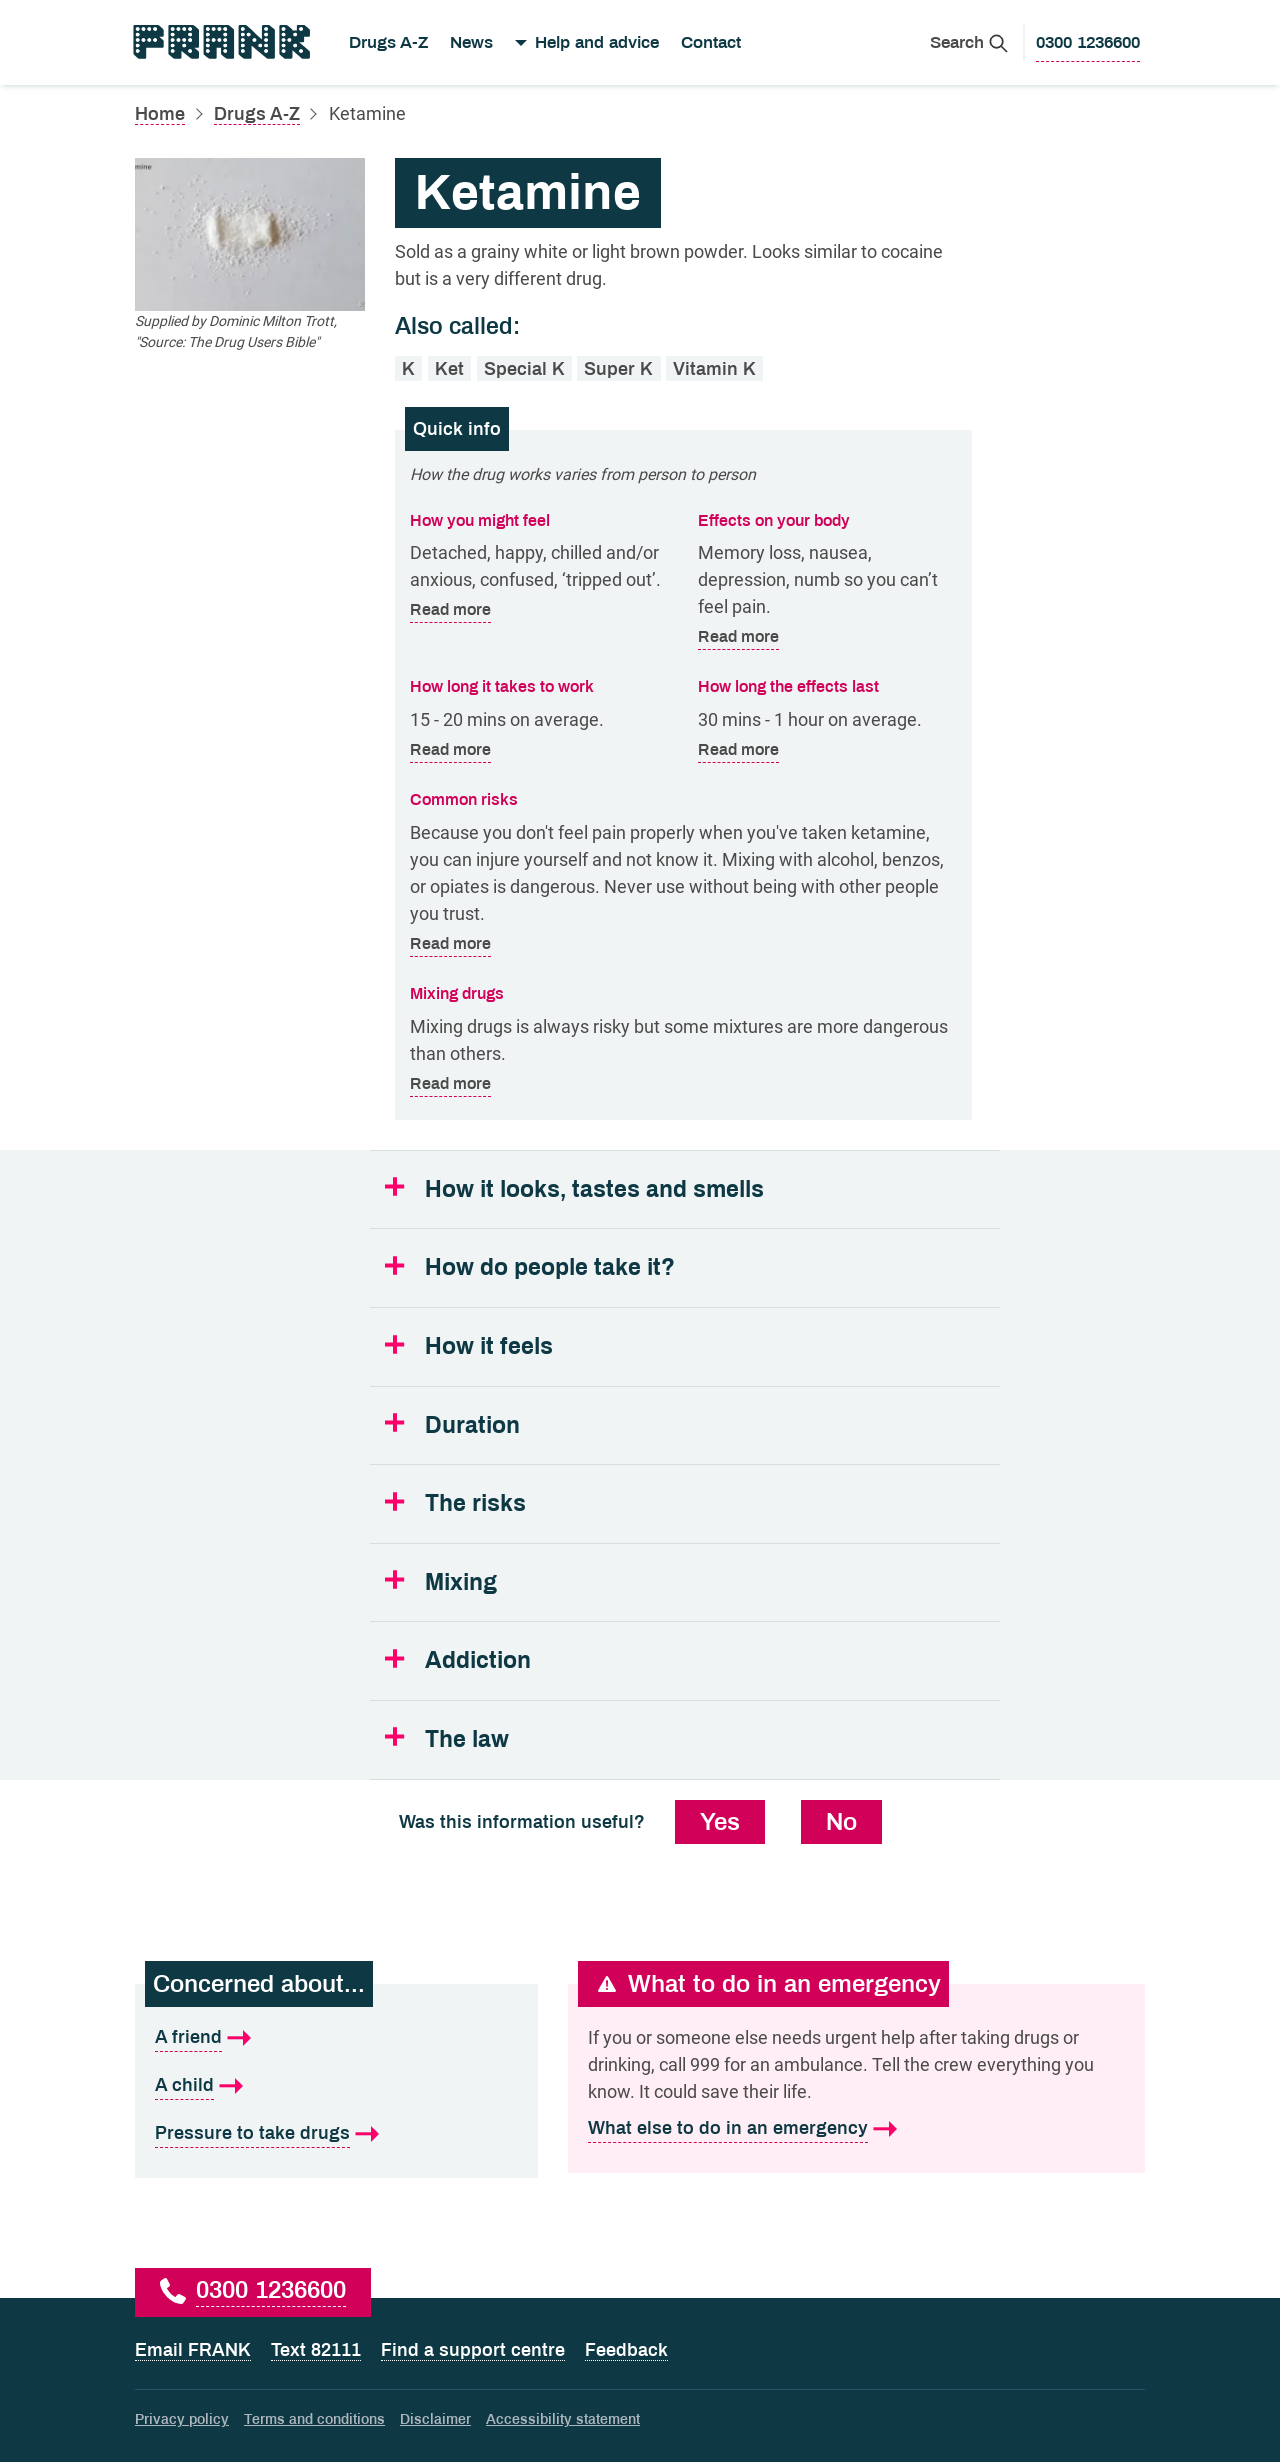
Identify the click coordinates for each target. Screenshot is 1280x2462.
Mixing (461, 1582)
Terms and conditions (314, 2419)
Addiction (478, 1660)
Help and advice (597, 42)
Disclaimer (435, 2419)
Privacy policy (182, 2419)
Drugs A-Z (388, 42)
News (471, 42)
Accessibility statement (563, 2419)
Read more (450, 610)
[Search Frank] (969, 42)
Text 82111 (316, 2350)
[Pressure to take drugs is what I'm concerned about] (336, 2134)
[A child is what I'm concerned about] (336, 2086)
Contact (711, 42)
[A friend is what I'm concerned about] (336, 2038)
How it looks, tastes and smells (594, 1189)
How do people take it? (550, 1267)
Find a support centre (473, 2350)
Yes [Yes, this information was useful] (720, 1822)
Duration (472, 1425)
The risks (475, 1503)
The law (467, 1739)
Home (160, 114)
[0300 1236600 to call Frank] (1088, 43)
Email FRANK (193, 2350)
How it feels (489, 1346)
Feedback (626, 2350)
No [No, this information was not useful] (841, 1822)
